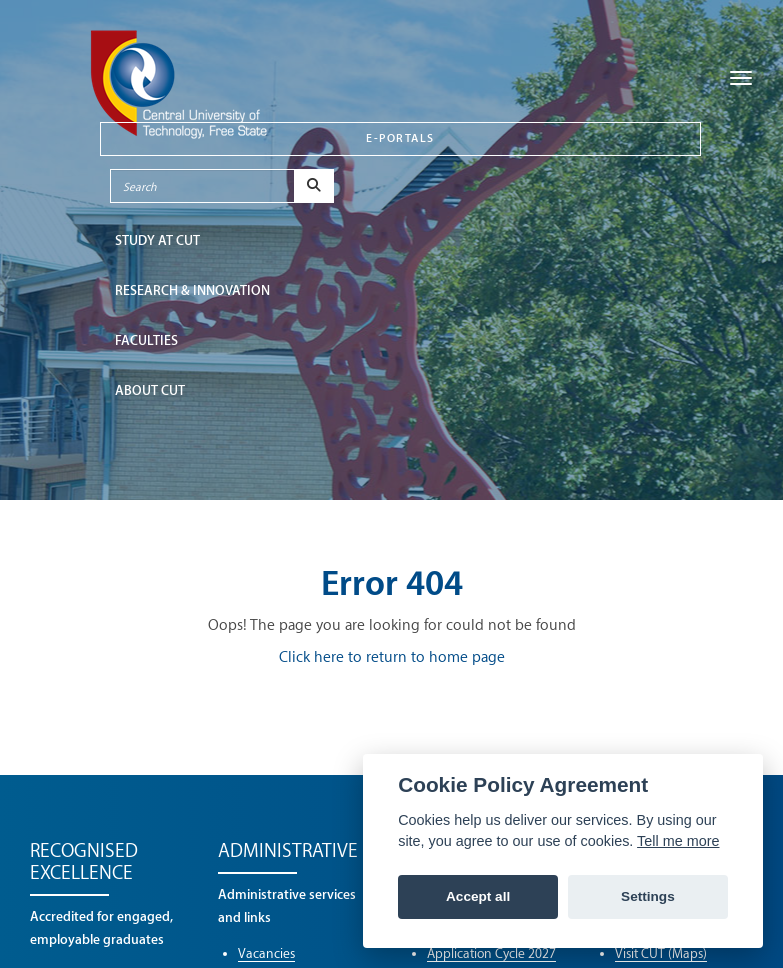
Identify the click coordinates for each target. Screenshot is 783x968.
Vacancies (266, 953)
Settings (648, 896)
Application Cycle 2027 (491, 953)
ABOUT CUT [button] (150, 390)
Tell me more (678, 841)
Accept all (478, 896)
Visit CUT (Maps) (661, 953)
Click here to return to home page (392, 657)
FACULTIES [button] (146, 340)
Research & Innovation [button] (192, 290)
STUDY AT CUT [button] (157, 240)
